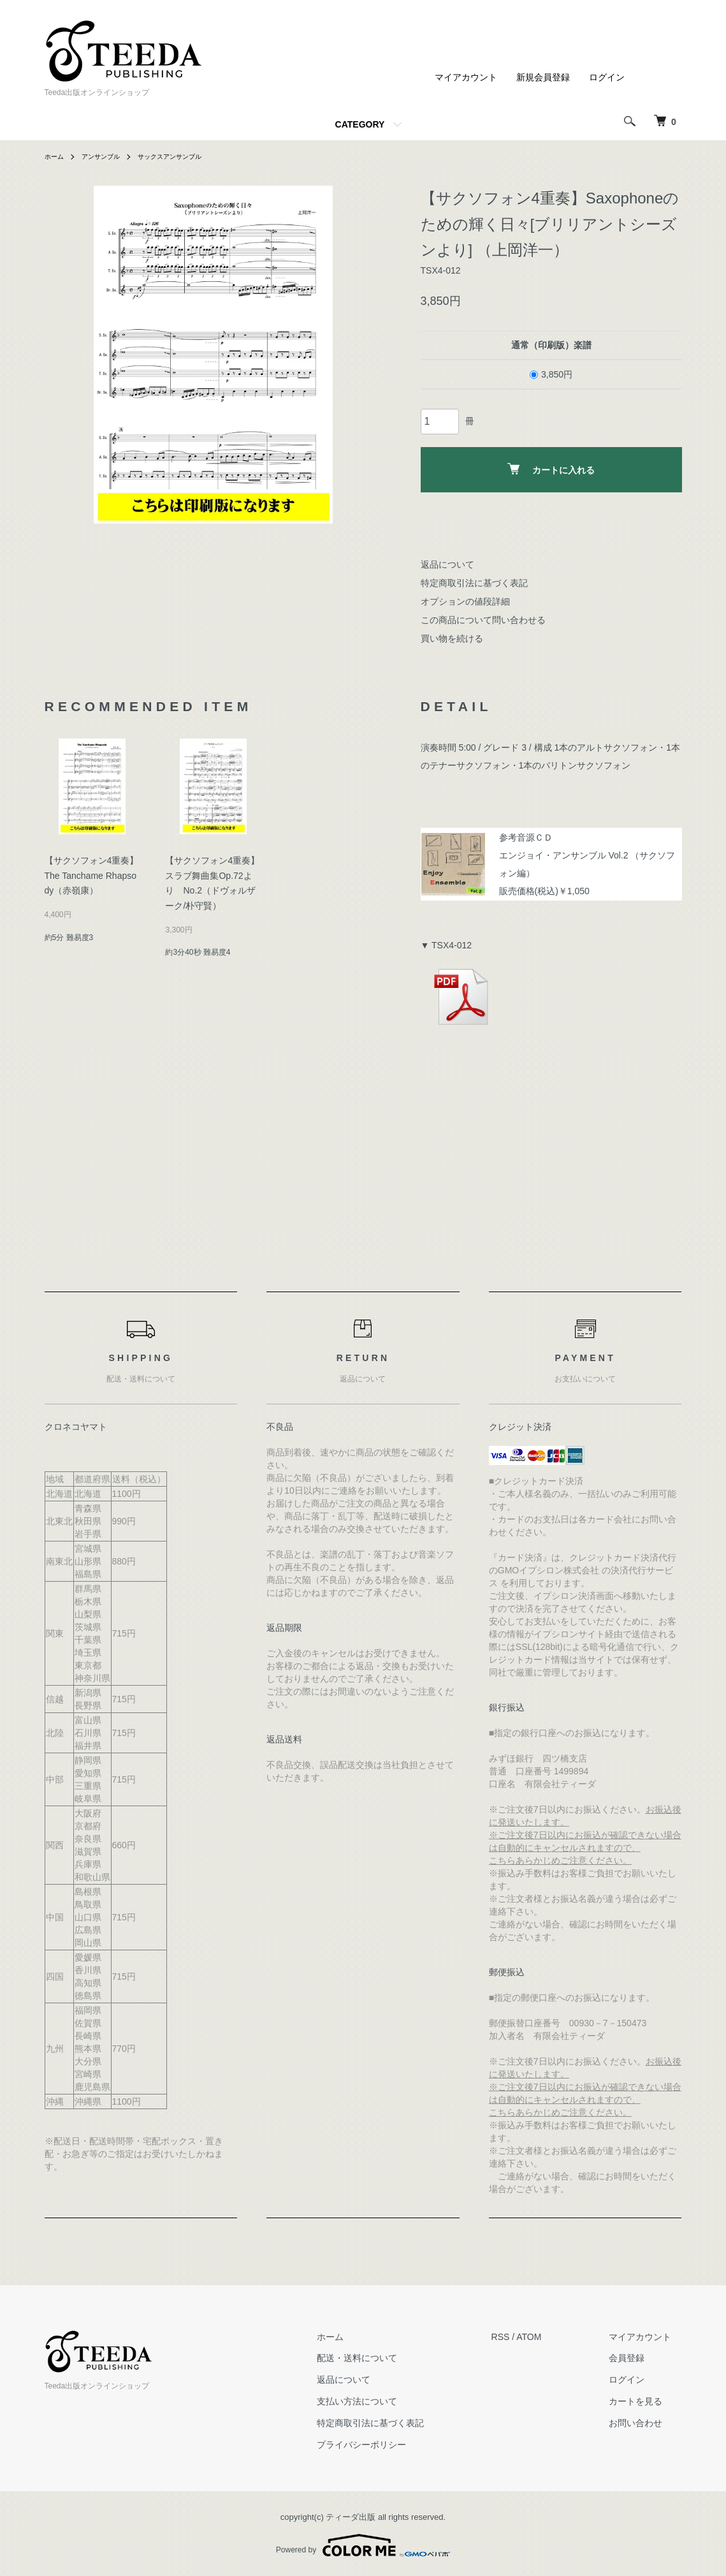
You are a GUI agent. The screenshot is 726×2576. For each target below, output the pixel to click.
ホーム (56, 156)
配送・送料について (387, 2358)
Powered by (363, 2545)
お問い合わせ (646, 2423)
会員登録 (637, 2358)
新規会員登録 (543, 77)
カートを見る (646, 2401)
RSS (521, 2337)
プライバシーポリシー (392, 2445)
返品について (447, 564)
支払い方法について (387, 2401)
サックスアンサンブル (187, 156)
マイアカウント (466, 77)
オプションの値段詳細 (465, 601)
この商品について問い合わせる (483, 620)
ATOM (549, 2337)
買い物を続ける (452, 638)
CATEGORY (360, 124)
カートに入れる (551, 469)
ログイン (607, 77)
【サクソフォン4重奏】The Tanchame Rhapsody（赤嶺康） (92, 875)
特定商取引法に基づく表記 (474, 583)
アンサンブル (108, 156)
